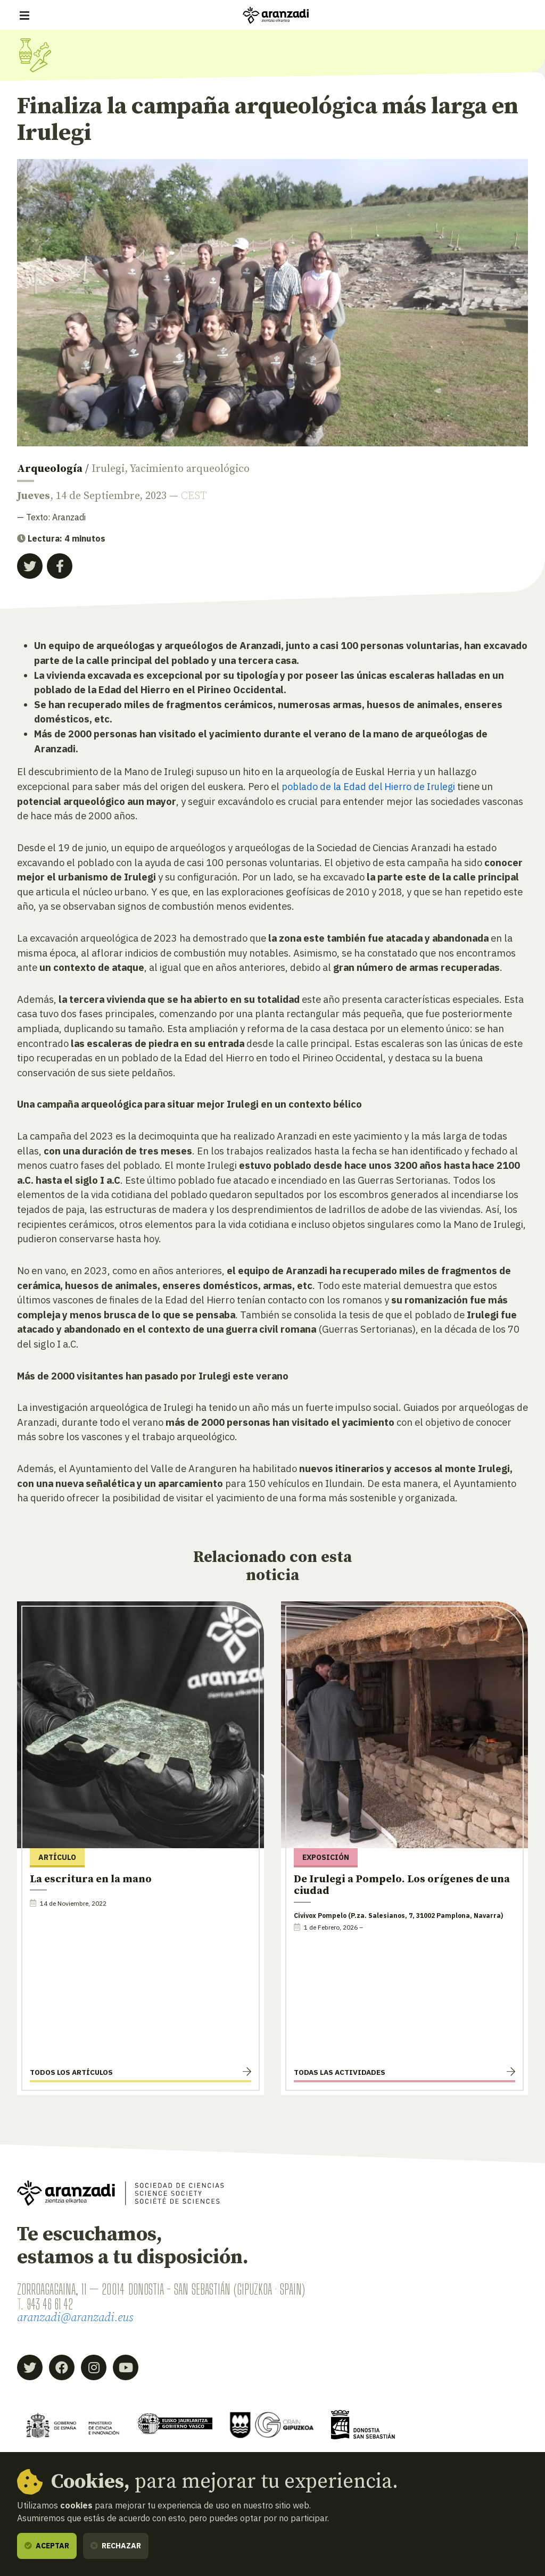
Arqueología (49, 469)
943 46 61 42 (53, 2304)
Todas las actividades (339, 2072)
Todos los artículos (71, 2072)
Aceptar (46, 2545)
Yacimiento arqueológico (190, 469)
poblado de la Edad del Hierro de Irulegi (370, 786)
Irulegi (108, 469)
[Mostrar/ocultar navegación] (24, 15)
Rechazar (115, 2545)
